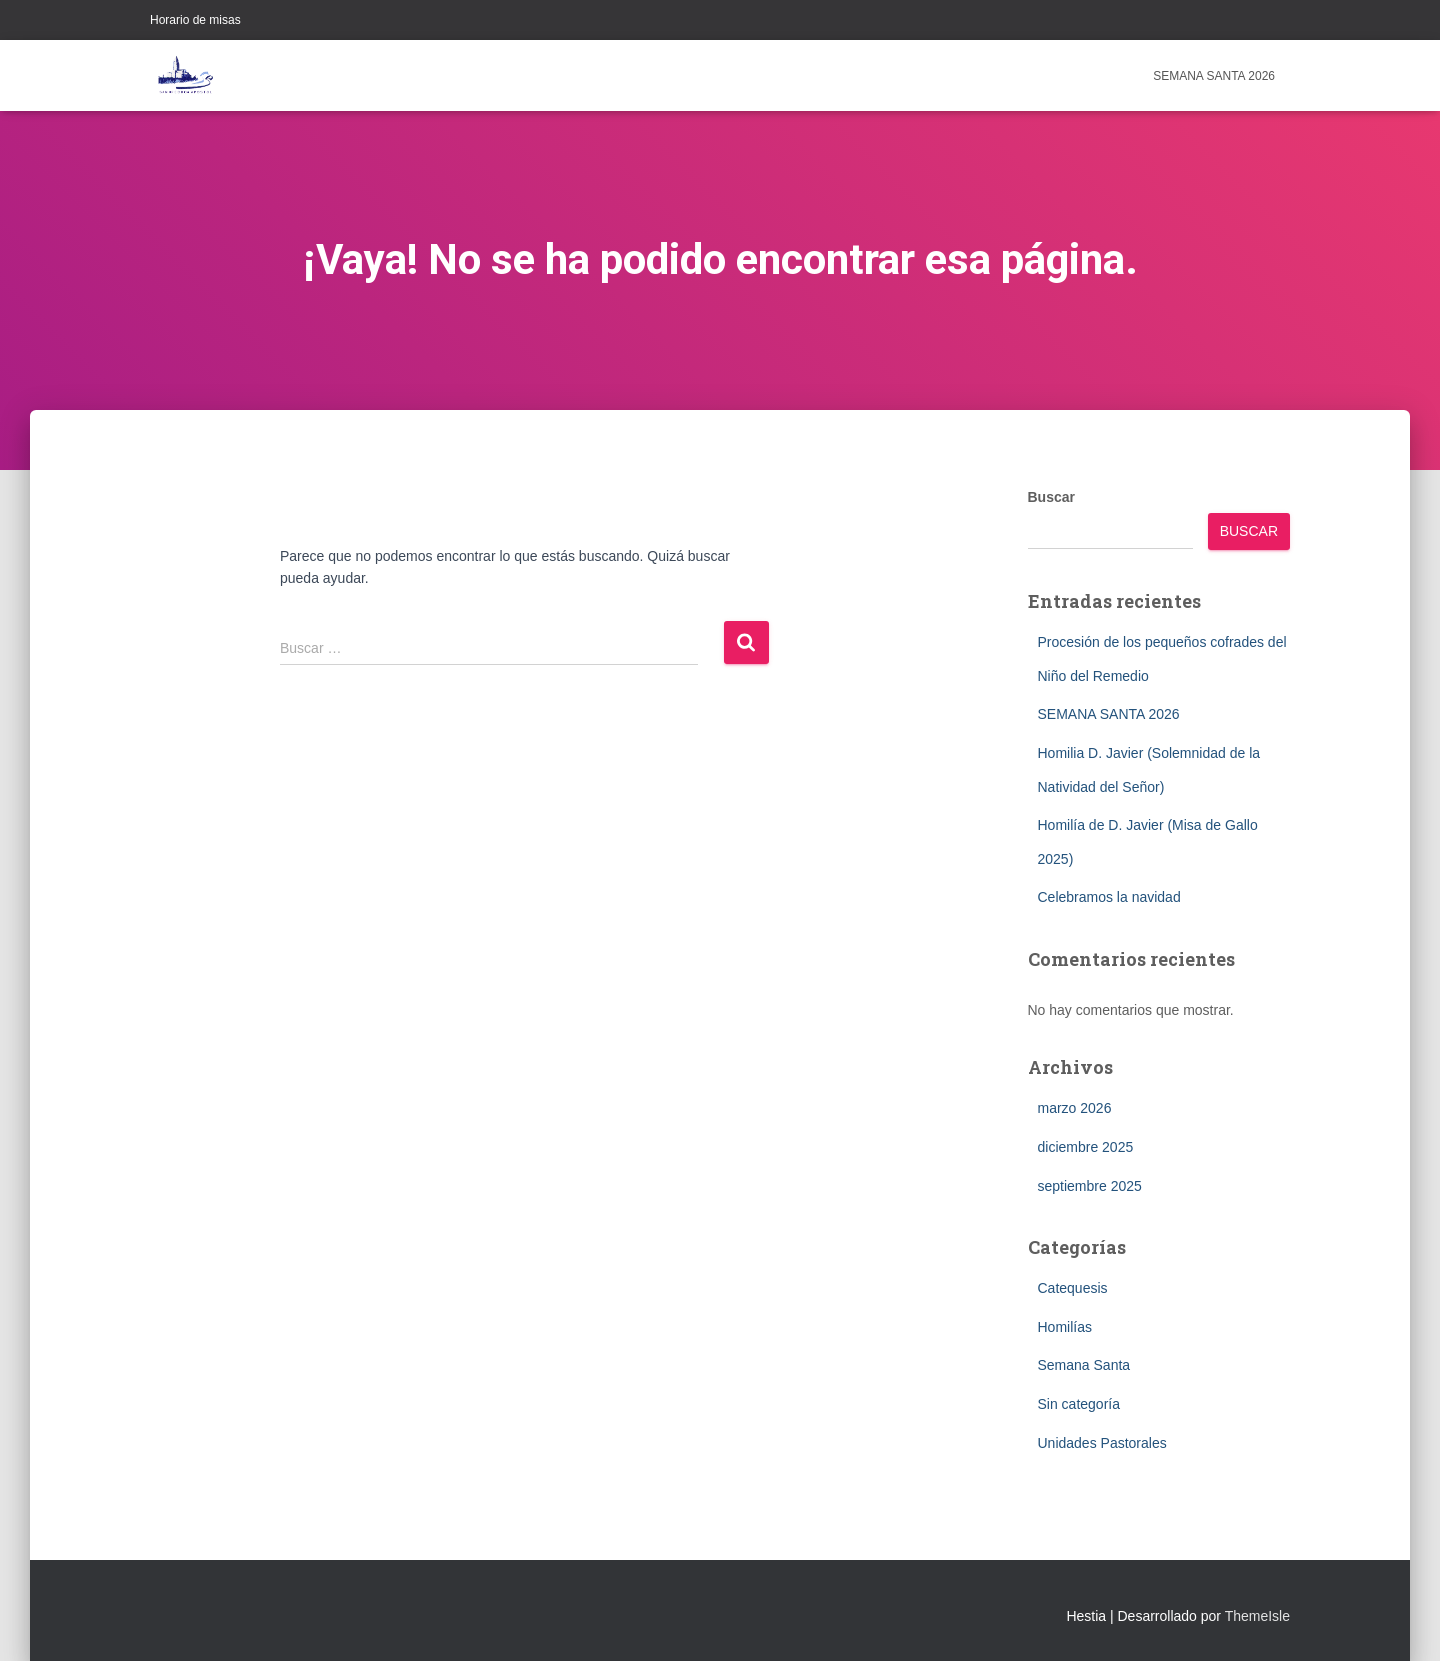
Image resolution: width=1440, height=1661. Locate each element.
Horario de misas (195, 20)
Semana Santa (1084, 1365)
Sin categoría (1079, 1404)
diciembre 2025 (1086, 1147)
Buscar (1051, 497)
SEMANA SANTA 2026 (1214, 76)
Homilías (1065, 1327)
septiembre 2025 (1090, 1186)
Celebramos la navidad (1109, 897)
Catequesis (1073, 1288)
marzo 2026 (1075, 1108)
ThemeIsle (1257, 1616)
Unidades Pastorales (1102, 1443)
